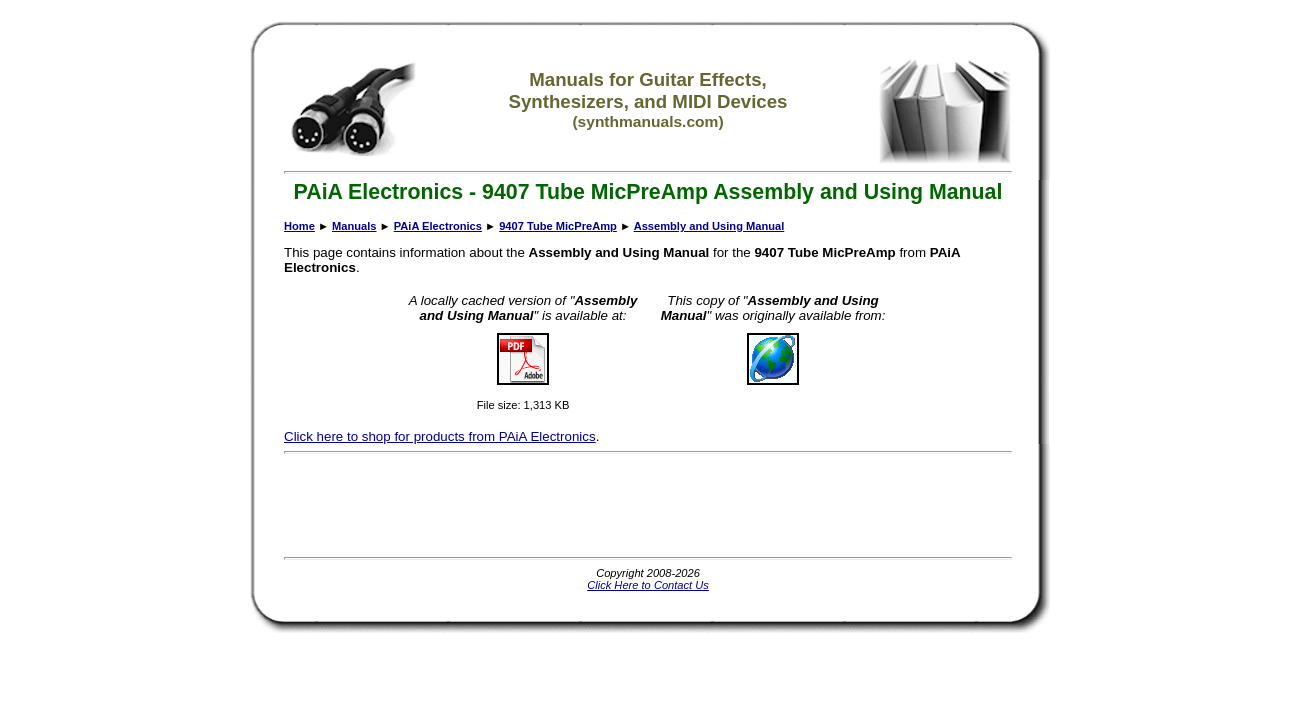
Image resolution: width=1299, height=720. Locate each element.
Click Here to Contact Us (648, 585)
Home (299, 226)
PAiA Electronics (438, 226)
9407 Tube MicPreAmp (558, 226)
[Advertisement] (648, 505)
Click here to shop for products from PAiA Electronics (440, 436)
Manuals (354, 226)
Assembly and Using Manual (709, 226)
